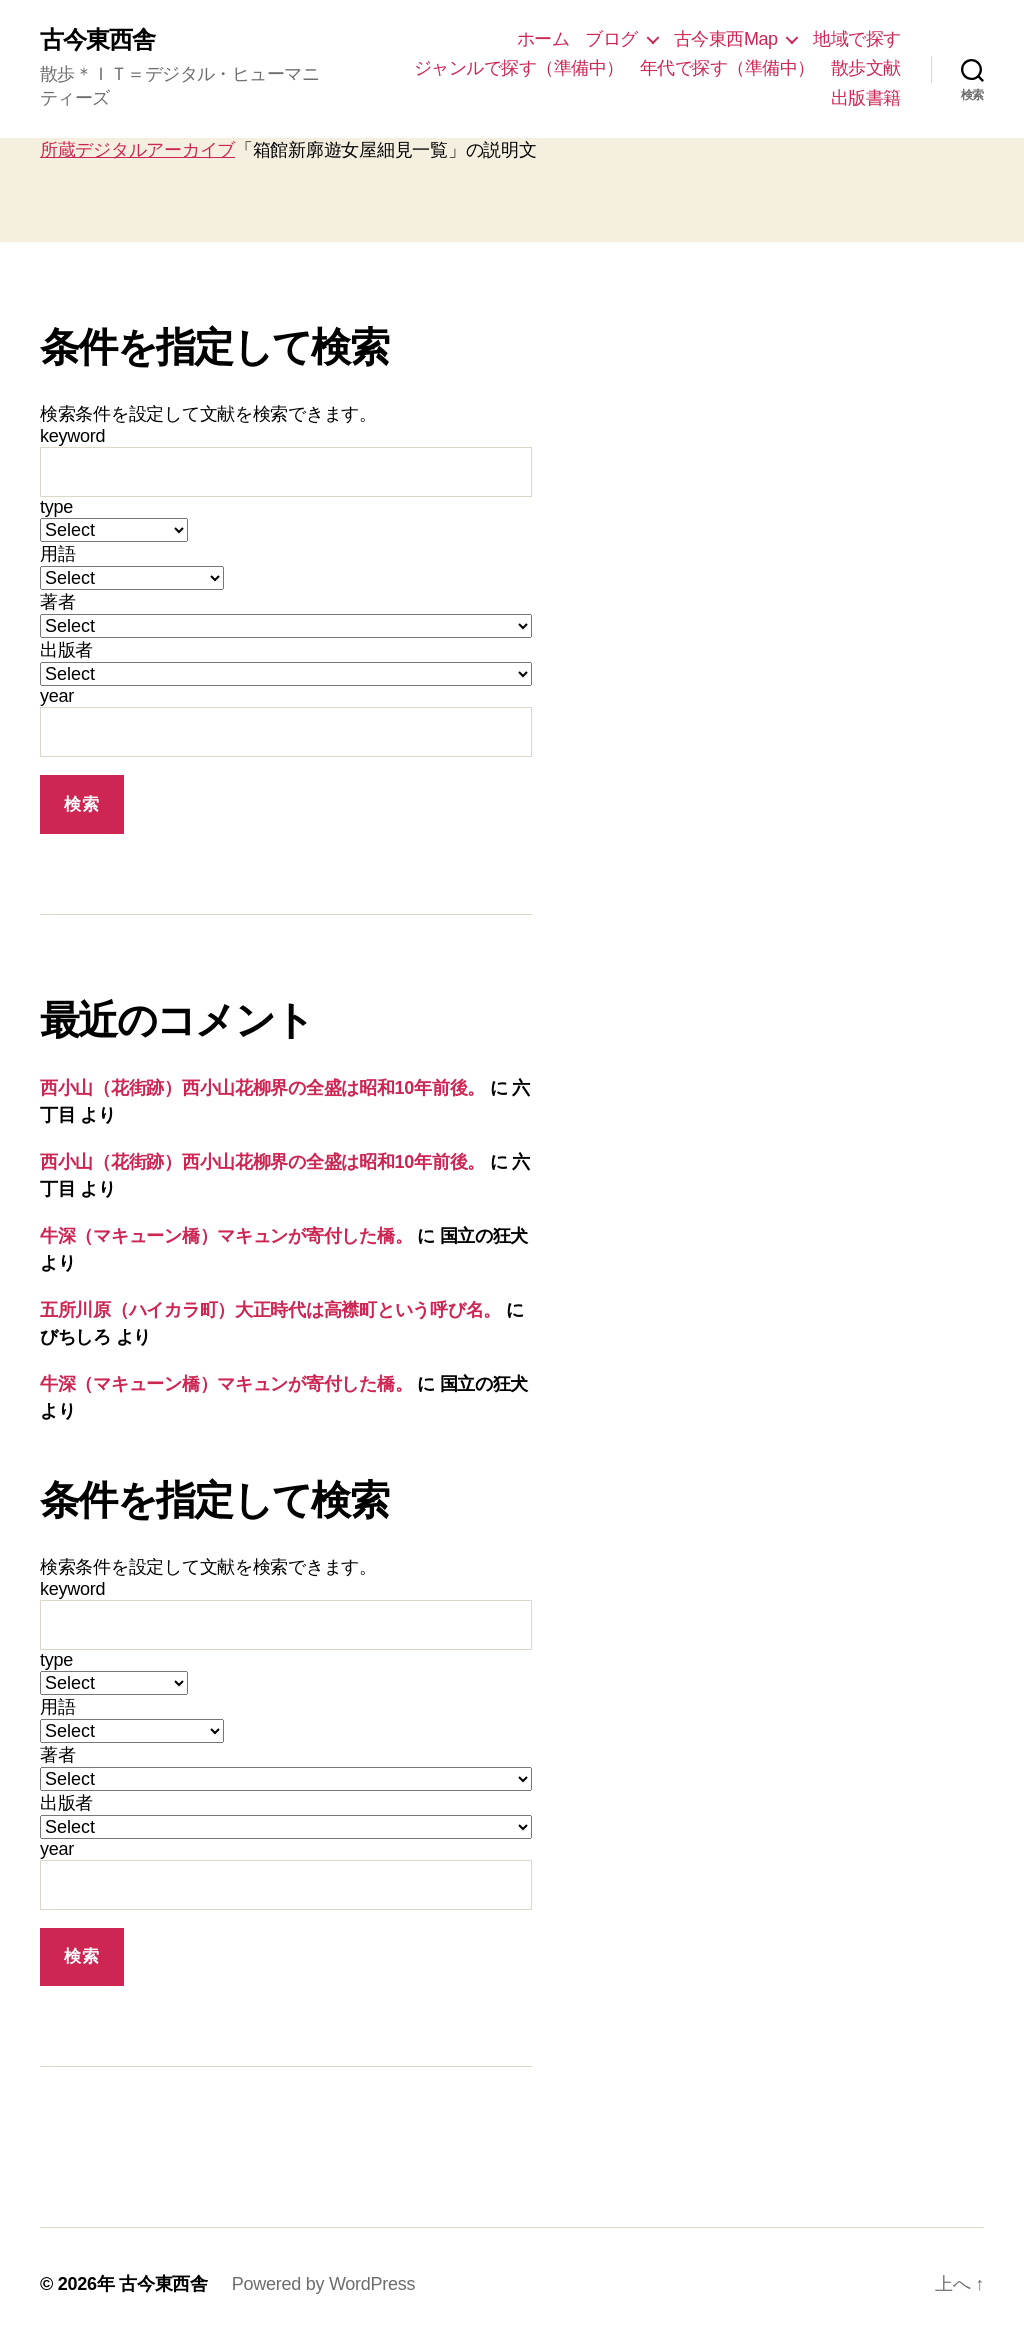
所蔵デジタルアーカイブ (137, 150)
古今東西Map (726, 39)
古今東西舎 (97, 40)
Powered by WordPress (323, 2284)
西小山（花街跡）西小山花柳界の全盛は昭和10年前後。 (262, 1088)
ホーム (543, 39)
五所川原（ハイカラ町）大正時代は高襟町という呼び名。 (270, 1310)
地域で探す (857, 39)
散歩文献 (866, 68)
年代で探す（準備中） (727, 68)
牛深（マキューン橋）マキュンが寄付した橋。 (226, 1236)
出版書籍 (866, 98)
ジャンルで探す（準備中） (519, 68)
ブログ (611, 39)
